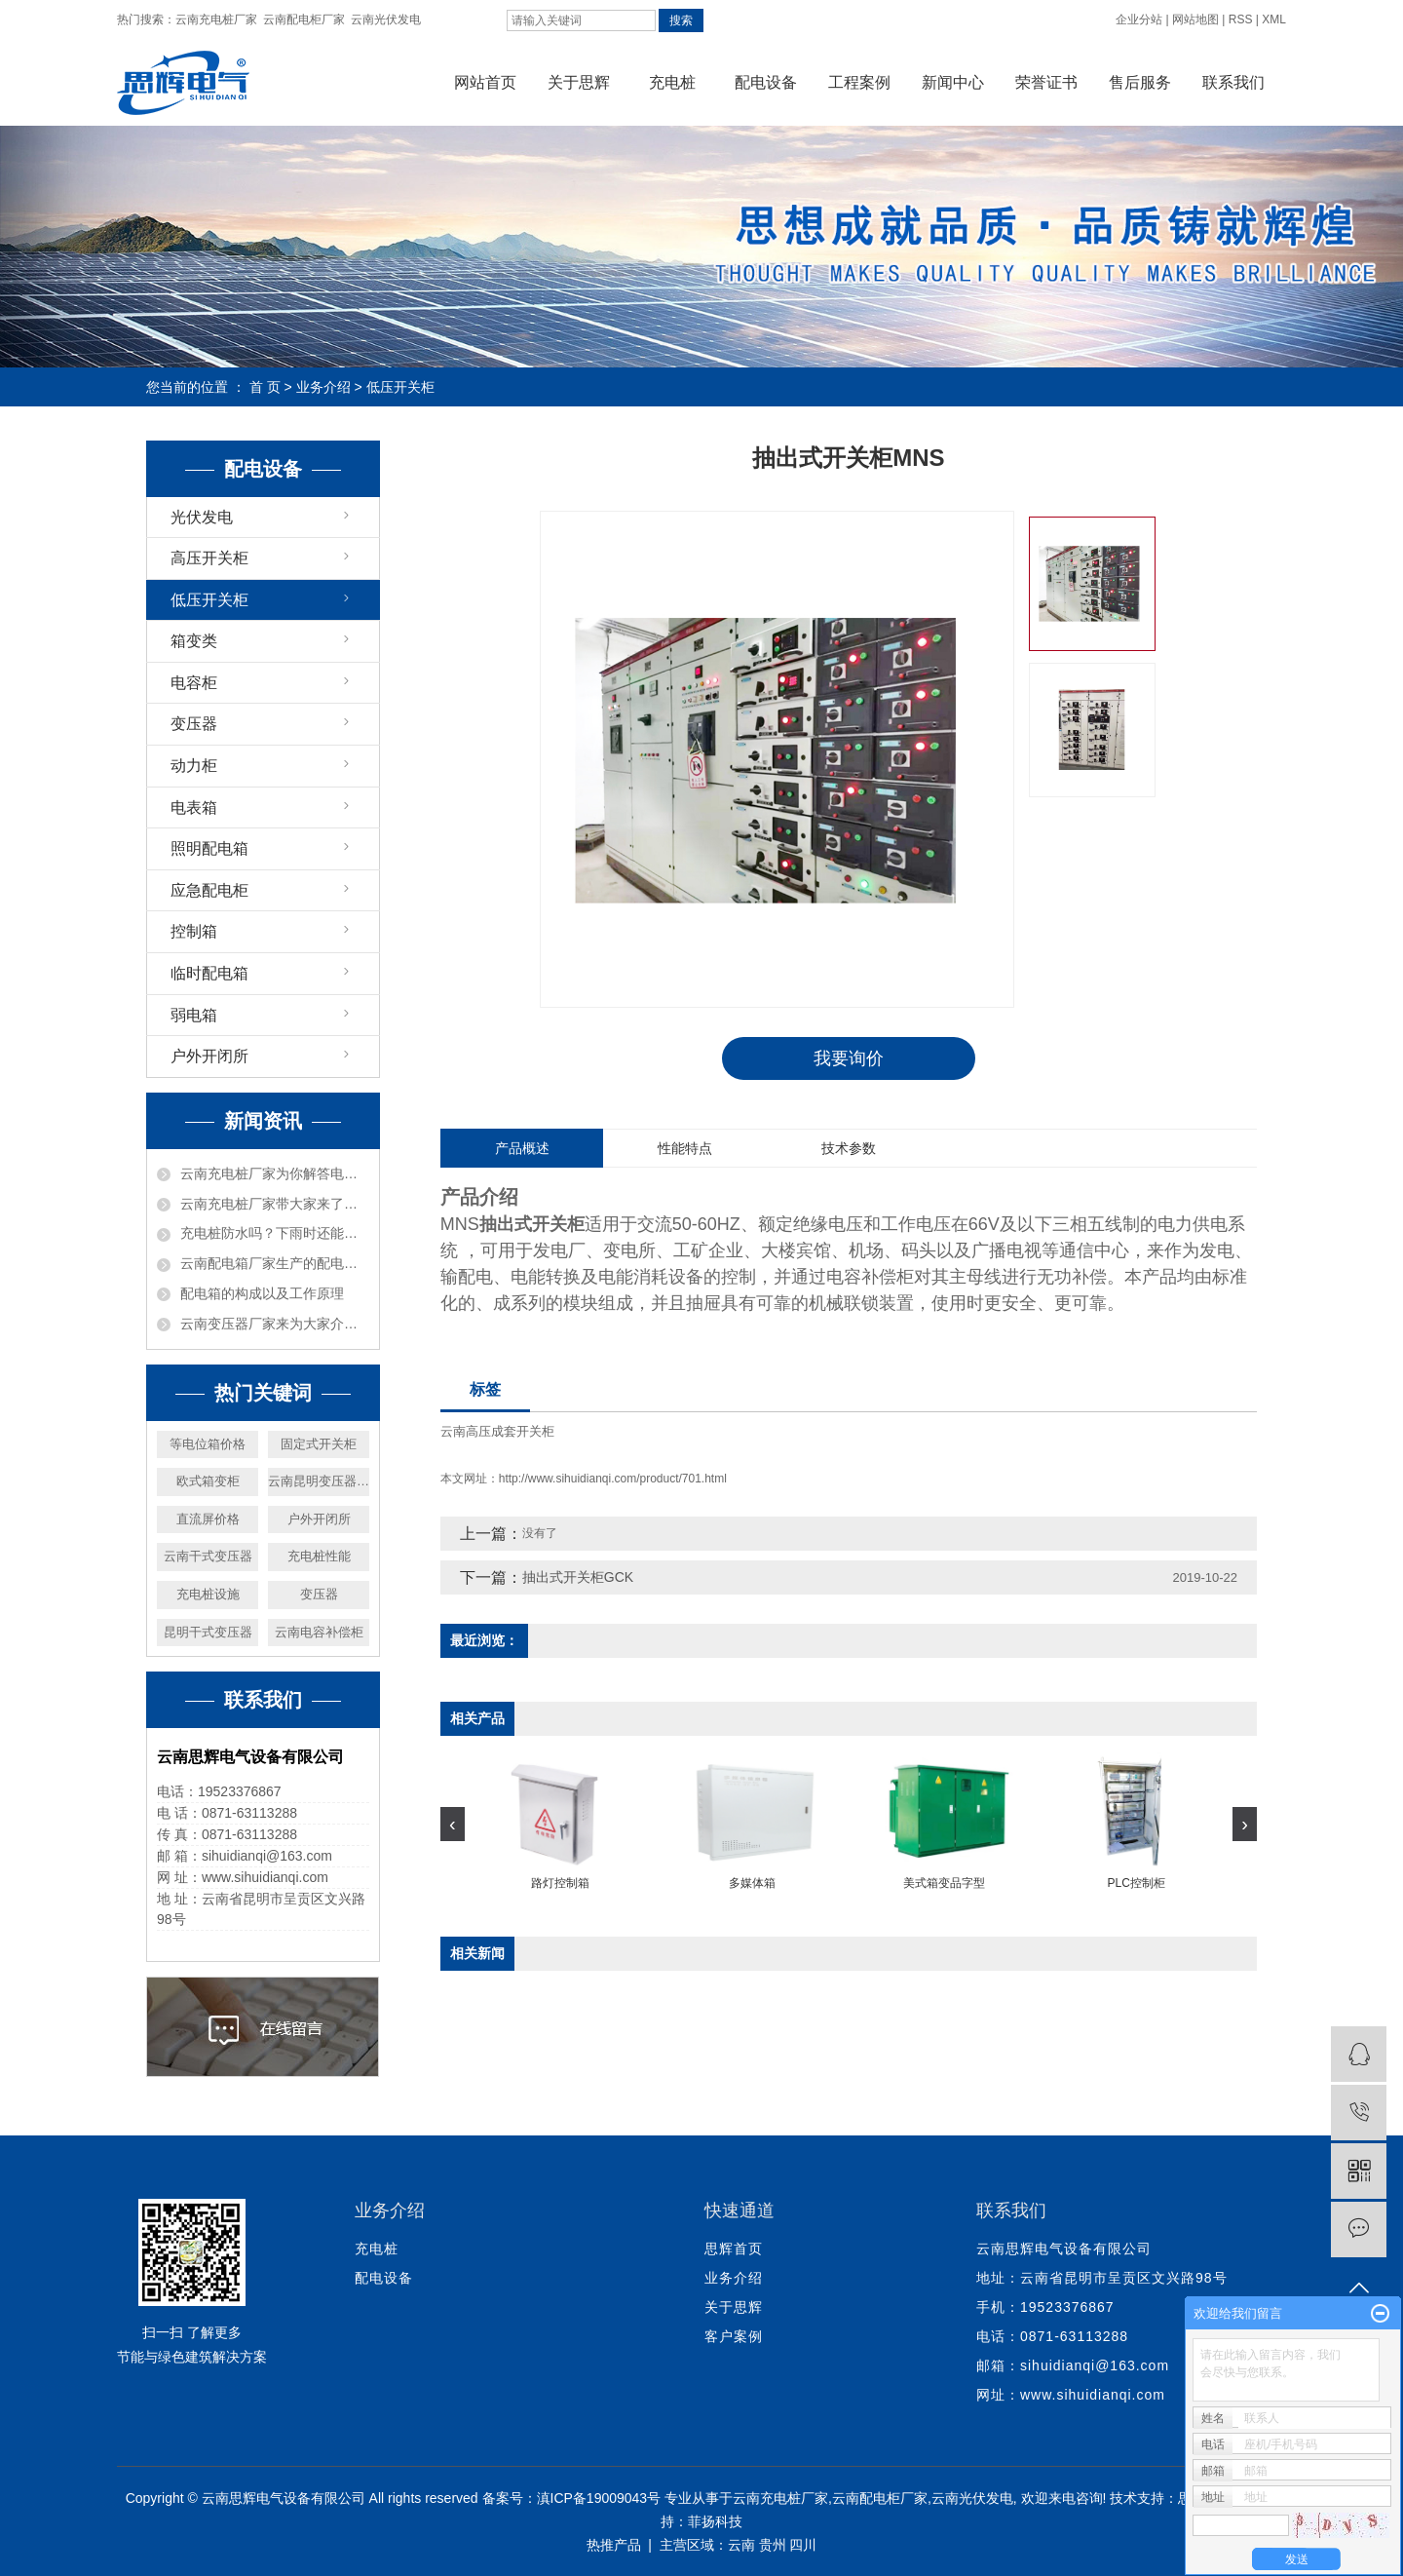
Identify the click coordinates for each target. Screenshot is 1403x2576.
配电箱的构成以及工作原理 (262, 1293)
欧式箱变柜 (208, 1481)
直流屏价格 (208, 1519)
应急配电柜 (209, 890)
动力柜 (194, 765)
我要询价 (849, 1058)
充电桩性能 (319, 1556)
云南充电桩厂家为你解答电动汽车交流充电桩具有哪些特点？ (274, 1173)
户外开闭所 (209, 1056)
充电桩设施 (208, 1594)
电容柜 (194, 682)
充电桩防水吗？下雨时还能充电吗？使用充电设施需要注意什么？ (274, 1233)
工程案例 (859, 82)
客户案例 (733, 2336)
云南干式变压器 (208, 1556)
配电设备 (766, 82)
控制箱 (194, 931)
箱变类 (194, 641)
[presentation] (452, 1825)
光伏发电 (202, 517)
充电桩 (672, 82)
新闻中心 (953, 82)
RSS (1241, 19)
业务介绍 (323, 387)
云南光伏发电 (386, 19)
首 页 (265, 387)
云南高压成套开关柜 (497, 1432)
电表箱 (194, 807)
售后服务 (1140, 82)
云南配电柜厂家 (304, 19)
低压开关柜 (400, 387)
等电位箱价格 (208, 1444)
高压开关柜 (209, 558)
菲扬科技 (715, 2521)
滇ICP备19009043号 (599, 2498)
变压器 (194, 723)
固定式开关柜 (319, 1444)
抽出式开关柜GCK (577, 1578)
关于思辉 (579, 82)
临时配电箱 (209, 973)
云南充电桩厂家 (216, 19)
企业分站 (1139, 19)
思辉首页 (733, 2248)
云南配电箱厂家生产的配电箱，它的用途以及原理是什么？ (274, 1263)
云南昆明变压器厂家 (318, 1481)
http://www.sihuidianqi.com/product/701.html (613, 1479)
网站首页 (485, 82)
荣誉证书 (1046, 82)
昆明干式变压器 (208, 1632)
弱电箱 (194, 1015)
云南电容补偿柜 (319, 1632)
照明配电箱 (209, 848)
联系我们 (1233, 82)
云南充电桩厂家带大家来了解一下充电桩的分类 (274, 1203)
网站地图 (1195, 19)
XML (1274, 19)
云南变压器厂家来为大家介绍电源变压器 (274, 1323)
